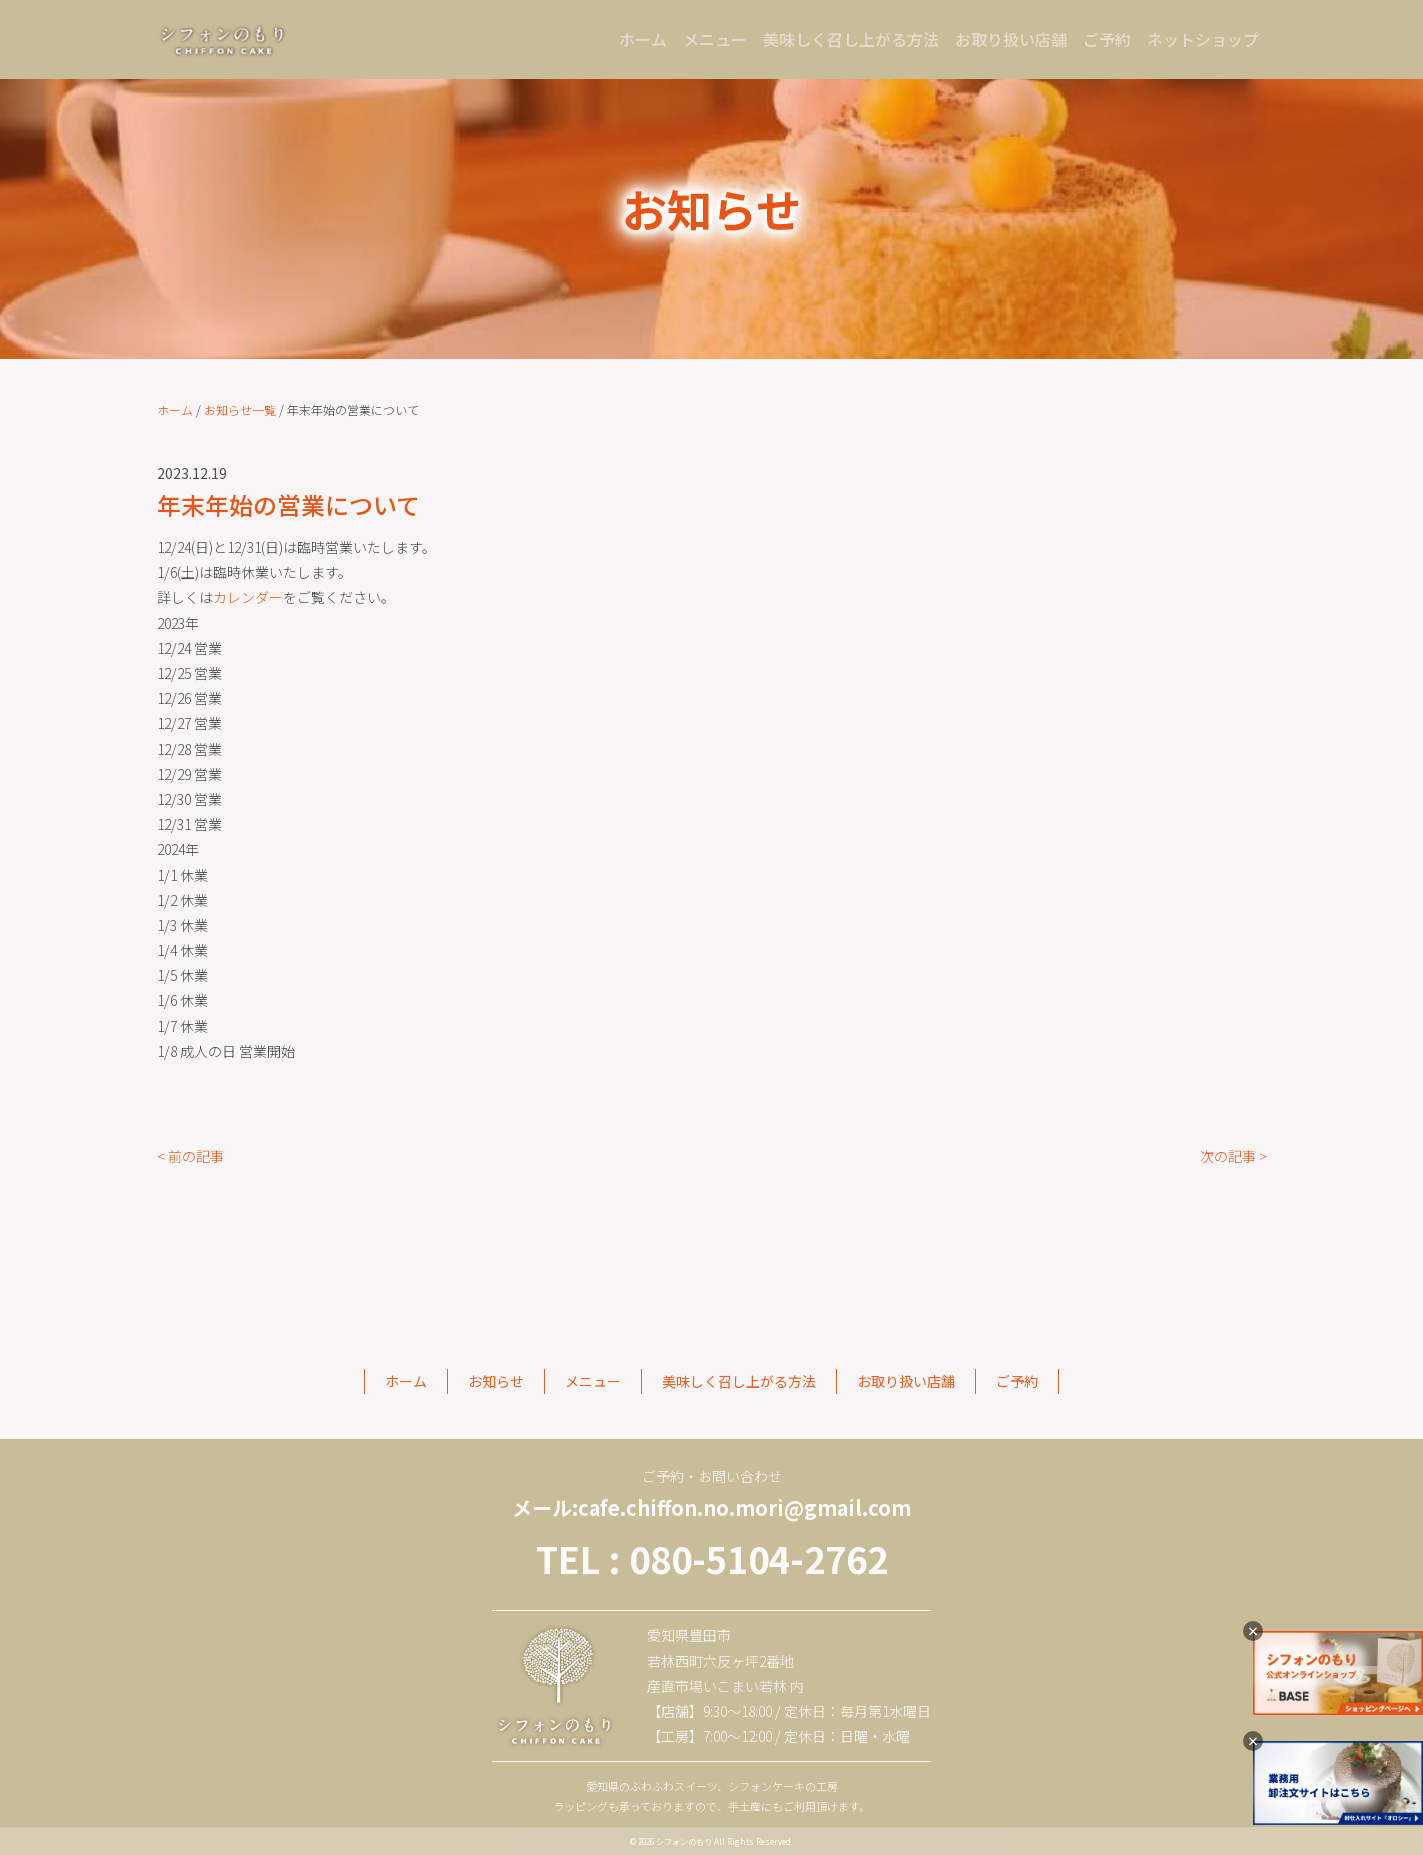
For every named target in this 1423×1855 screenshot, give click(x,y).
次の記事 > (1233, 1156)
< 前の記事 (190, 1156)
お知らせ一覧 (240, 409)
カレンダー (248, 597)
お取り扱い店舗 (1011, 39)
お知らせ (496, 1381)
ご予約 (1107, 39)
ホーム (647, 37)
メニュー (715, 39)
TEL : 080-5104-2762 (712, 1558)
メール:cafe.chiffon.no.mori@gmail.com (711, 1507)
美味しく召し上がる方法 (851, 39)
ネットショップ (1203, 39)
